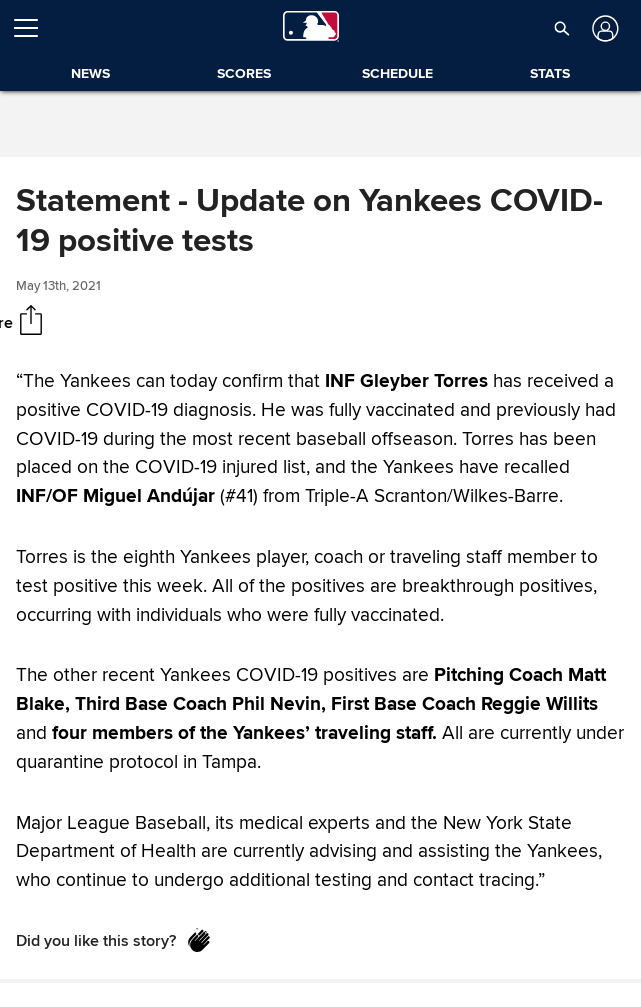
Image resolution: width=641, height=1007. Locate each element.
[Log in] (603, 28)
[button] (562, 28)
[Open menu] (34, 28)
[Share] (31, 322)
